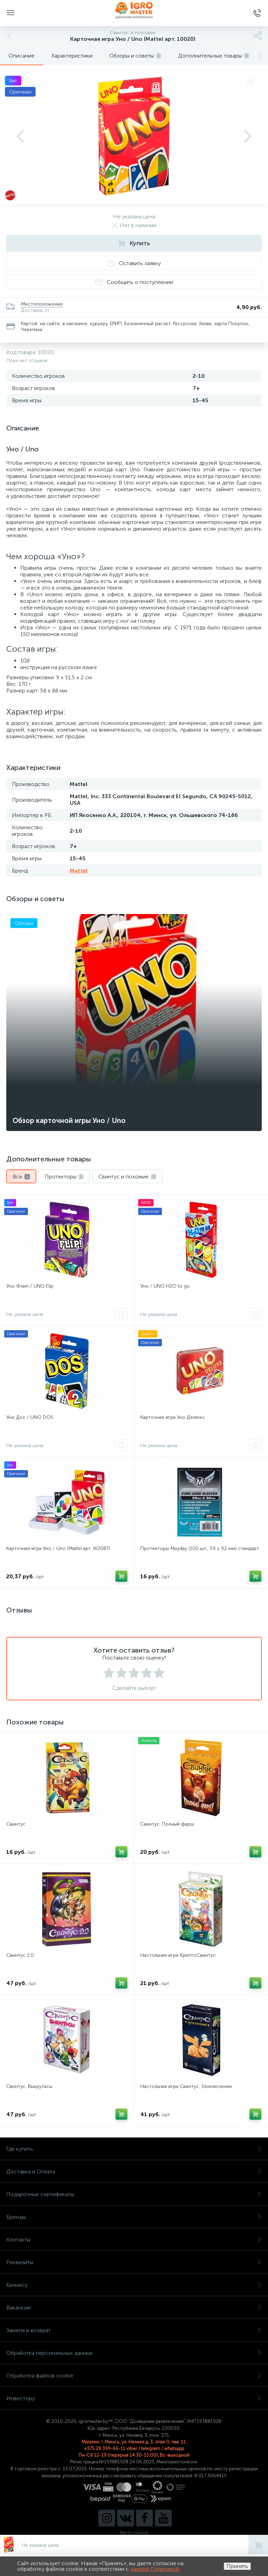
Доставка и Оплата (134, 2171)
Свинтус (15, 1824)
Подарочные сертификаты (134, 2194)
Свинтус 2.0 (20, 1955)
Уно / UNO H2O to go (165, 1286)
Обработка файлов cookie (134, 2375)
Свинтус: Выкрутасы (29, 2086)
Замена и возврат (134, 2330)
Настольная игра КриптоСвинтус (178, 1955)
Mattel (79, 870)
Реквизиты (134, 2262)
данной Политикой (154, 2569)
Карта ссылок (134, 2532)
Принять (237, 2566)
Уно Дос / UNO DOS (29, 1417)
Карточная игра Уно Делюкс (172, 1417)
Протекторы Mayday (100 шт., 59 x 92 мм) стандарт (199, 1548)
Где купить (134, 2149)
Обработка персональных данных (134, 2353)
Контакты (134, 2239)
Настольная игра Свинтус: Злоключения (186, 2086)
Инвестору (134, 2398)
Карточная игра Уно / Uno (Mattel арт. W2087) (58, 1548)
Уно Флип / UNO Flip (29, 1286)
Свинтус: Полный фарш (167, 1824)
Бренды (134, 2217)
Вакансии (134, 2307)
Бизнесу (134, 2285)
